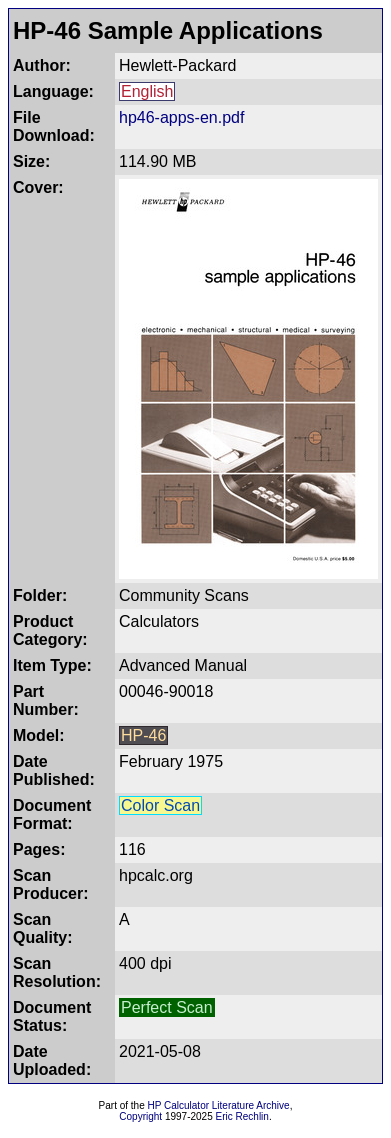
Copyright (140, 1116)
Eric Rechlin (242, 1116)
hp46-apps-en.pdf (181, 117)
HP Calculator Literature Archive (219, 1105)
